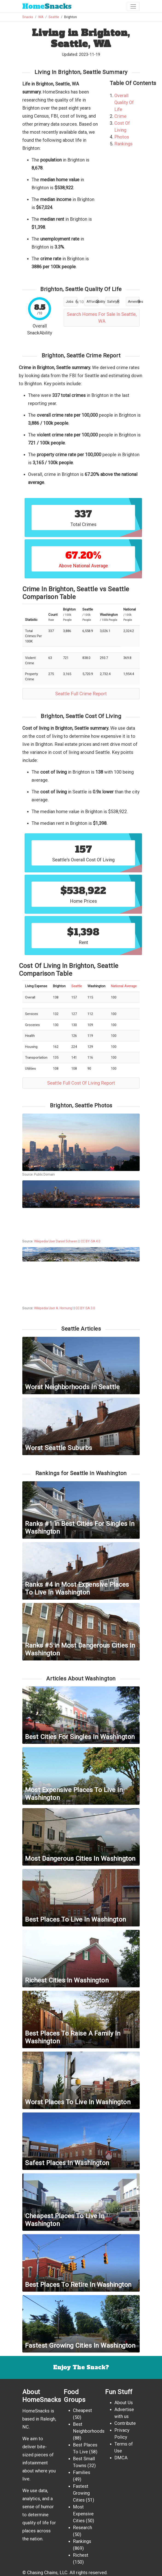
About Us (123, 2402)
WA (40, 17)
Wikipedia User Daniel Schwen (55, 1241)
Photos (121, 137)
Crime (120, 116)
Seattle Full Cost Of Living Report (81, 1083)
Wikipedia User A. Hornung (53, 1308)
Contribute (125, 2423)
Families (81, 2472)
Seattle (54, 17)
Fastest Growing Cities (81, 2493)
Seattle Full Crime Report (81, 693)
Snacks (47, 6)
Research (82, 2527)
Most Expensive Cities (83, 2513)
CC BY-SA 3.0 (85, 1308)
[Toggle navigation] (133, 6)
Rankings (123, 144)
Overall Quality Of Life (124, 102)
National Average (124, 986)
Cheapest (82, 2410)
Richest (80, 2555)
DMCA (120, 2457)
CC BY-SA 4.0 (90, 1241)
